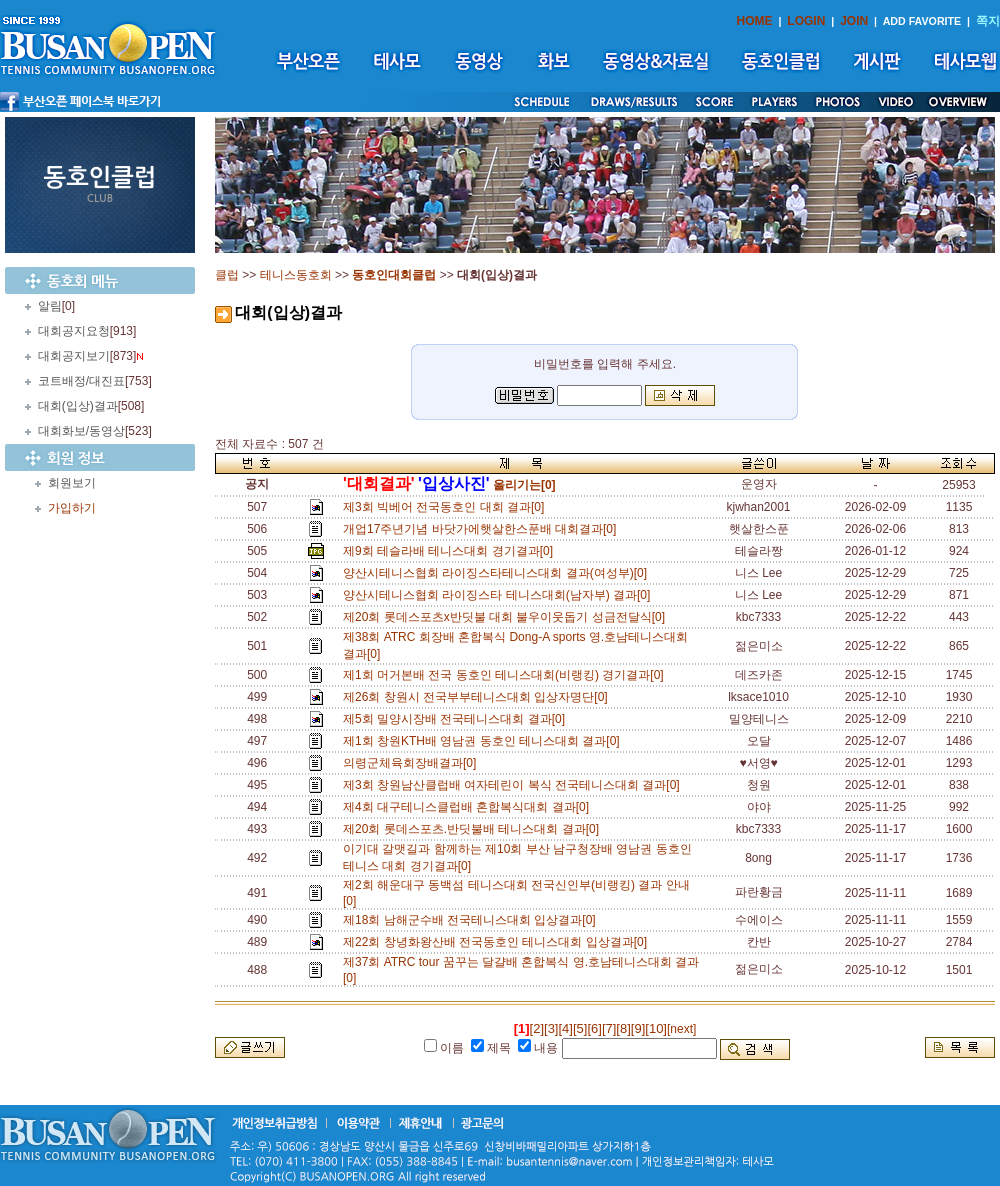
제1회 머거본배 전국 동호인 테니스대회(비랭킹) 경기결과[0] (506, 675)
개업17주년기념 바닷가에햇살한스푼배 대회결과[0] (483, 529)
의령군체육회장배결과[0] (413, 763)
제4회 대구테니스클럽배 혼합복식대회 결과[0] (469, 807)
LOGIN (806, 21)
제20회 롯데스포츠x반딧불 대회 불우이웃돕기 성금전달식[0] (507, 617)
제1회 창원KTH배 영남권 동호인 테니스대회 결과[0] (484, 741)
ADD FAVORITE (922, 21)
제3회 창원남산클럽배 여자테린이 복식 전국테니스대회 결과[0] (514, 785)
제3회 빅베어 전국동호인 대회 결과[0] (447, 507)
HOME (755, 21)
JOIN (854, 21)
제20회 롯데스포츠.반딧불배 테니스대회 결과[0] (474, 829)
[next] (681, 1029)
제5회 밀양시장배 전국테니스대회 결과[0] (457, 719)
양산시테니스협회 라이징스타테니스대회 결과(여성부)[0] (498, 573)
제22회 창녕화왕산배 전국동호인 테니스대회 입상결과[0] (498, 942)
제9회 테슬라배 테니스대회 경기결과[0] (451, 551)
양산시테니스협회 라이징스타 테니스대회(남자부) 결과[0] (500, 595)
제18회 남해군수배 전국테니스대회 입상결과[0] (472, 920)
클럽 (227, 275)
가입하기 (72, 508)
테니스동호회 (296, 275)
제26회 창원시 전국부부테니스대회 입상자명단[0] (478, 697)
